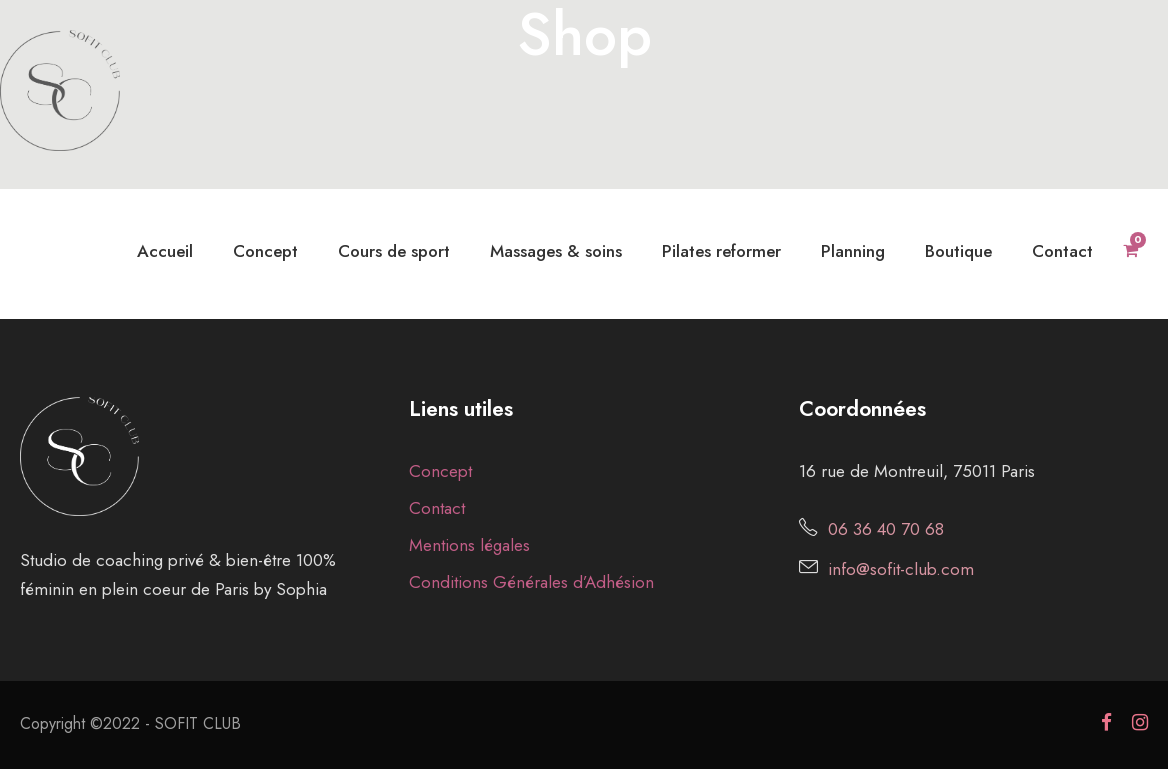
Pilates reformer (721, 251)
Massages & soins (556, 251)
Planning (853, 251)
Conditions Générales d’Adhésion (531, 582)
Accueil (165, 251)
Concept (265, 251)
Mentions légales (469, 545)
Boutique (958, 251)
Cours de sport (394, 251)
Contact (1062, 251)
